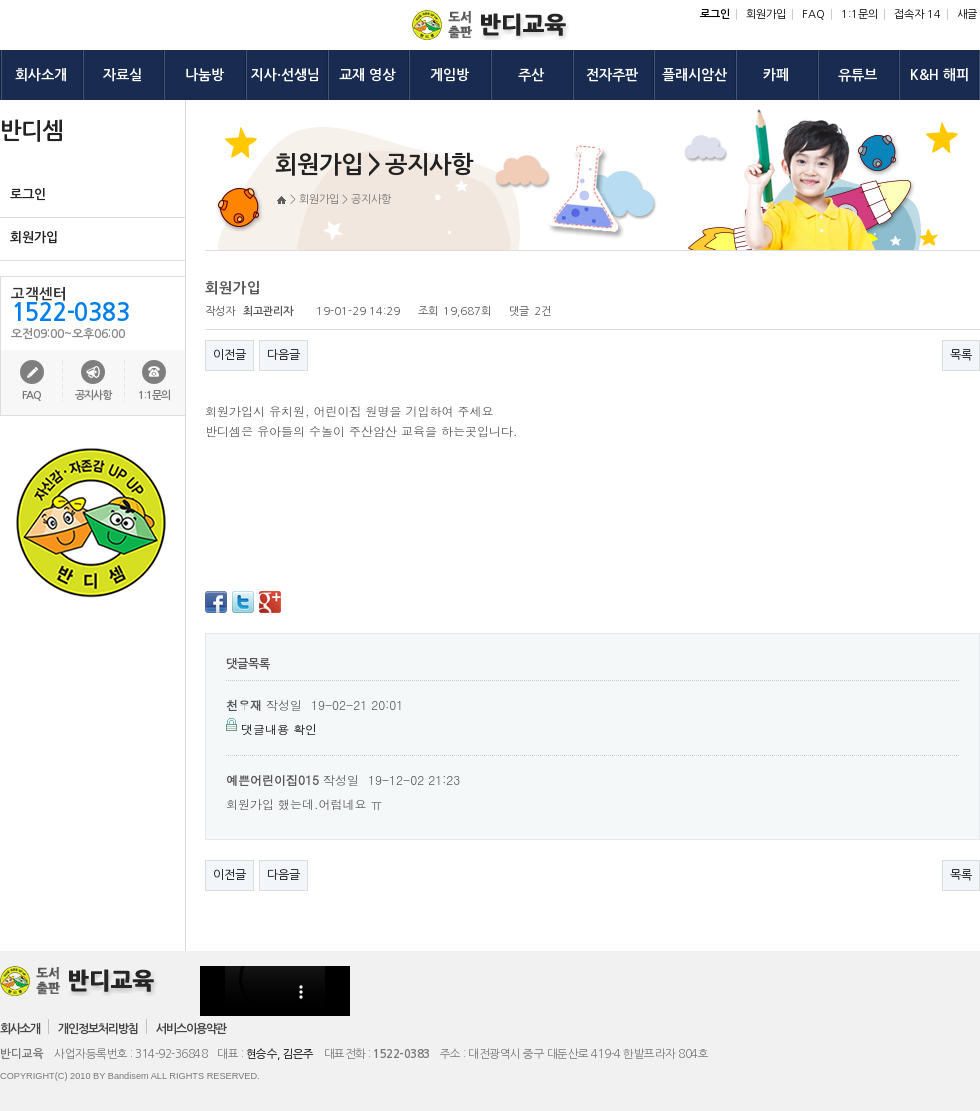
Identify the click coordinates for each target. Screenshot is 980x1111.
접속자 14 (917, 14)
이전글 (229, 355)
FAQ (813, 14)
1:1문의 (859, 14)
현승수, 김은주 (280, 1054)
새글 (967, 14)
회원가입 (766, 14)
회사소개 (20, 1029)
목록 (961, 355)
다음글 (283, 355)
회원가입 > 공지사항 (345, 199)
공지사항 (93, 395)
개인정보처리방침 (98, 1029)
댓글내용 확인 (279, 728)
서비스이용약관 (191, 1029)
